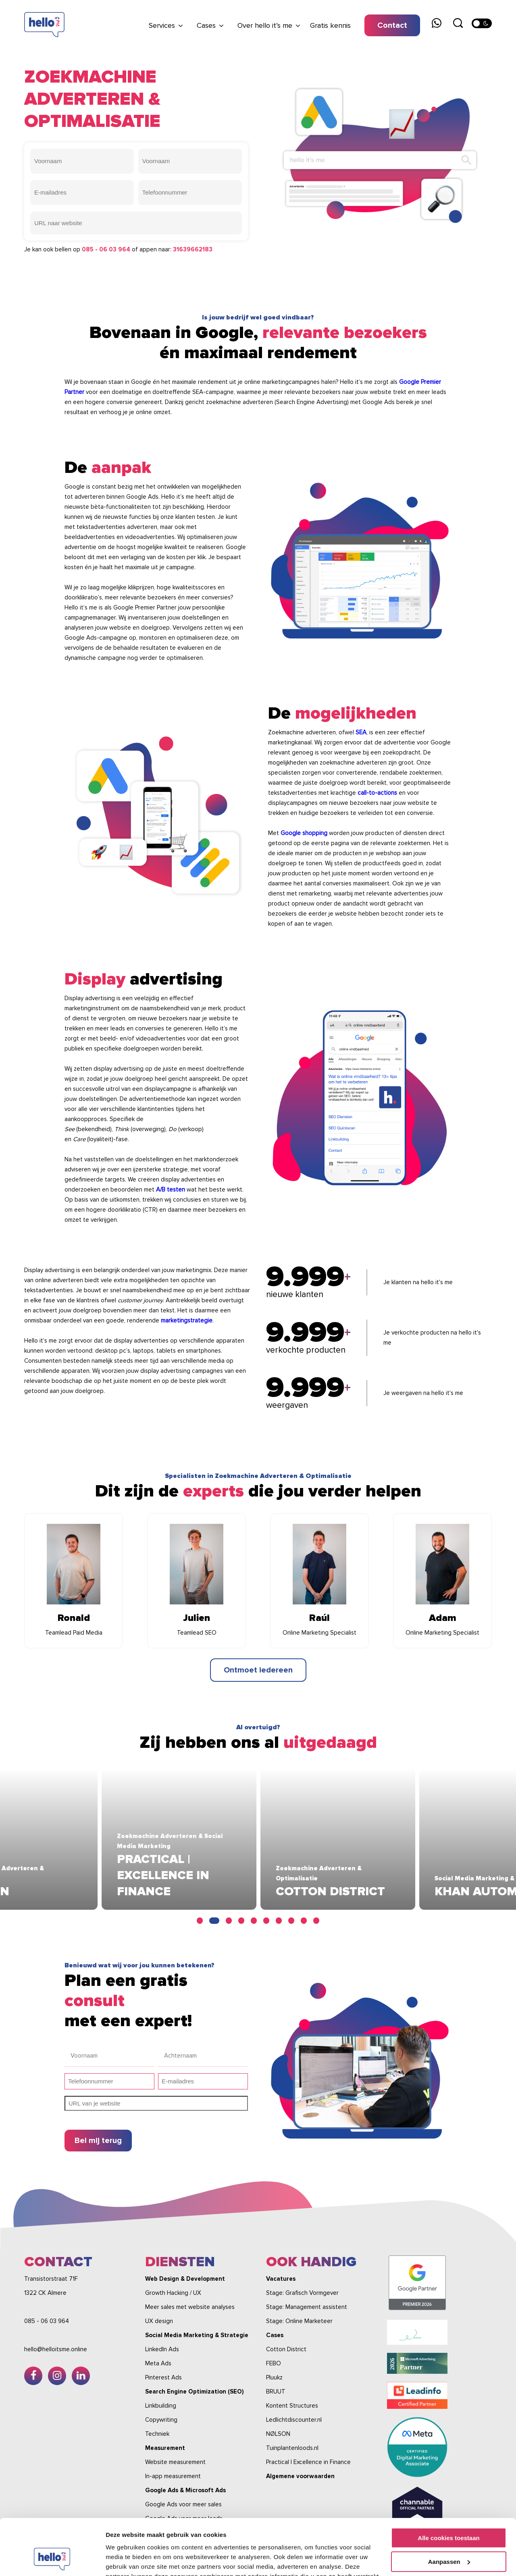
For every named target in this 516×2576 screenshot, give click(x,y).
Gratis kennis (330, 25)
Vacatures (280, 2278)
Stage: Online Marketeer (299, 2321)
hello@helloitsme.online (55, 2349)
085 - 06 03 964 (106, 249)
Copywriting (161, 2419)
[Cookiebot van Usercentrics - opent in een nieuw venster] (52, 2560)
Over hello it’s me (264, 25)
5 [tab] (254, 1920)
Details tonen (125, 2560)
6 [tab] (266, 1920)
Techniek (157, 2433)
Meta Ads (158, 2363)
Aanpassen (449, 2513)
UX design (159, 2321)
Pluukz (274, 2377)
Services (162, 25)
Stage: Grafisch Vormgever (302, 2292)
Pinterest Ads (163, 2377)
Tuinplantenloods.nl (292, 2448)
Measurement (165, 2448)
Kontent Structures (292, 2405)
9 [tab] (304, 1920)
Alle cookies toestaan (448, 2490)
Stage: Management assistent (306, 2307)
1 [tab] (202, 1920)
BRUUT (275, 2391)
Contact (392, 25)
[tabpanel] (258, 1839)
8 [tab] (291, 1920)
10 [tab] (316, 1920)
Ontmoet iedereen (258, 1670)
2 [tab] (216, 1920)
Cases (206, 25)
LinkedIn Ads (162, 2349)
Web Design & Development (185, 2278)
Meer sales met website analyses (190, 2307)
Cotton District (286, 2349)
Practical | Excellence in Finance (308, 2462)
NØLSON (278, 2433)
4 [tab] (241, 1920)
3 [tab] (229, 1920)
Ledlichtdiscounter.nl (294, 2419)
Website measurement (175, 2462)
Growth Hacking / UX (173, 2292)
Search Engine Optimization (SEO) (194, 2391)
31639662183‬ (192, 249)
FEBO (273, 2363)
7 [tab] (279, 1920)
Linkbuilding (160, 2405)
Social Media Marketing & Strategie (196, 2335)
